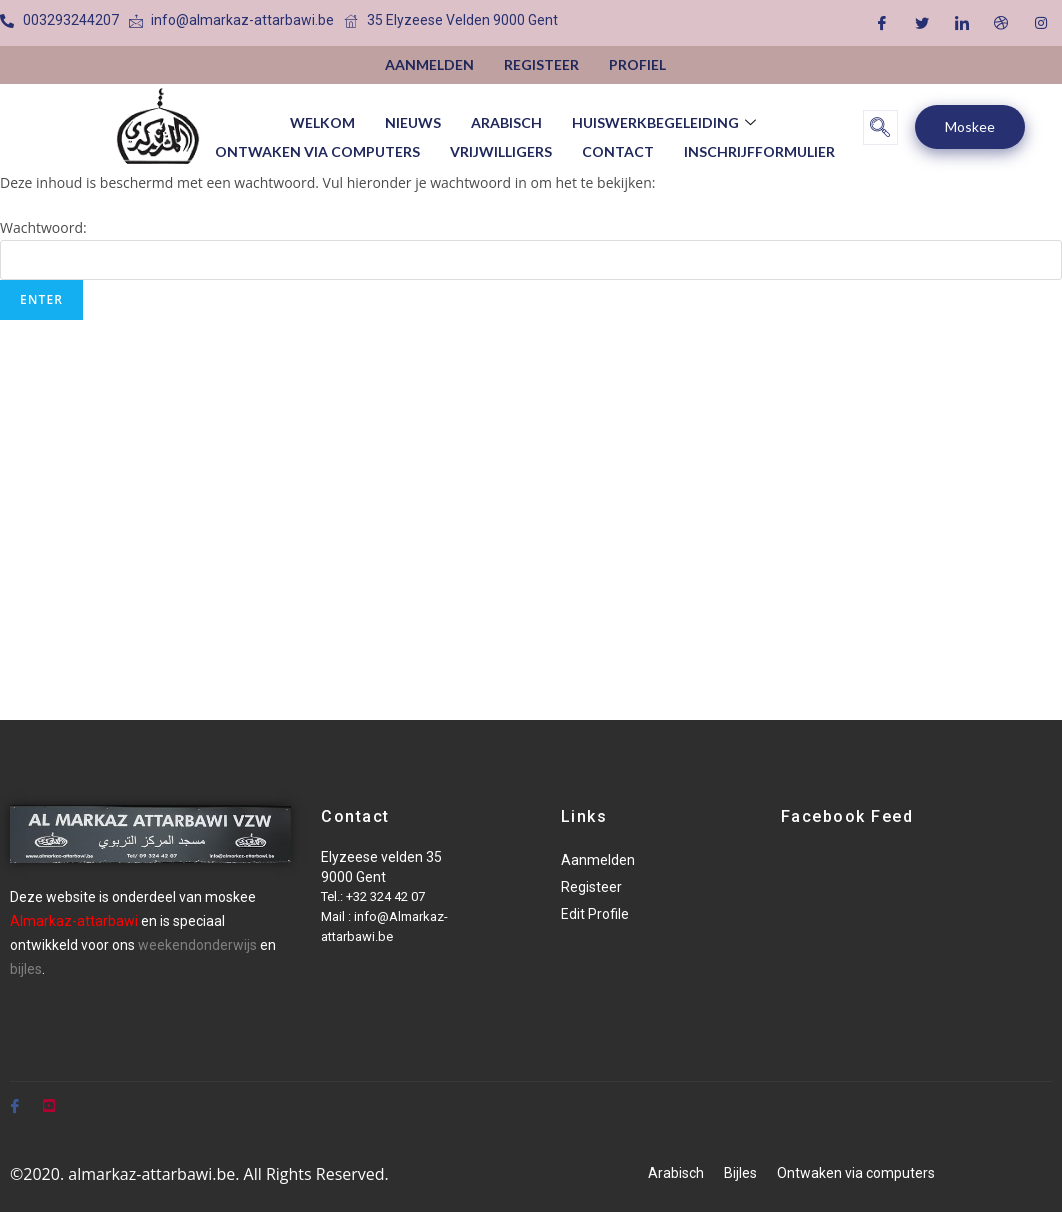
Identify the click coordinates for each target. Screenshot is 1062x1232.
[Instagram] (1041, 23)
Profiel (637, 64)
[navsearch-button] (880, 127)
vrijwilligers (501, 145)
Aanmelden (429, 64)
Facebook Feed (847, 816)
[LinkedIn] (962, 23)
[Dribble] (1001, 23)
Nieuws (413, 120)
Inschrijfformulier (759, 145)
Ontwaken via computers (317, 145)
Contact (618, 145)
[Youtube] (49, 1097)
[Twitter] (922, 23)
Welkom (322, 120)
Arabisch (506, 120)
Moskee (970, 126)
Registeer (541, 64)
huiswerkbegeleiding (666, 120)
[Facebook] (882, 23)
